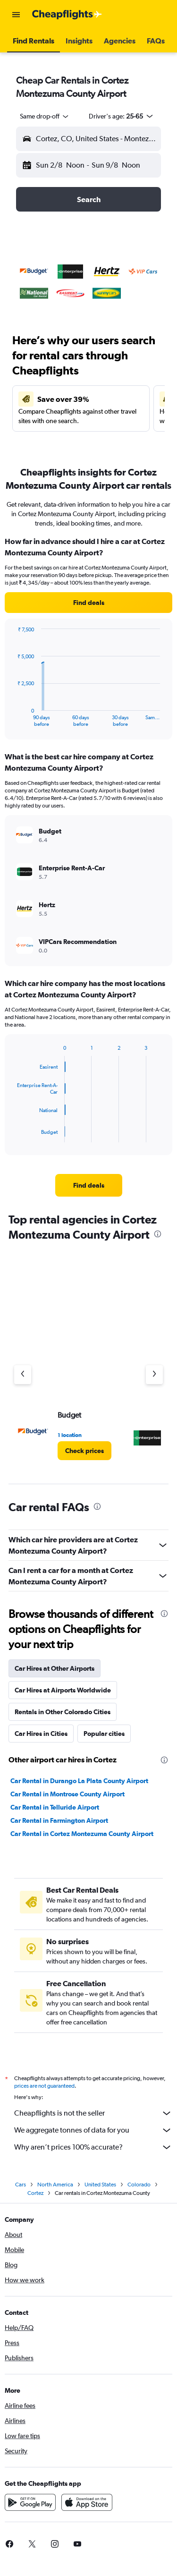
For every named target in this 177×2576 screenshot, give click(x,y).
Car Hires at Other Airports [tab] (54, 1668)
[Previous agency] (22, 1374)
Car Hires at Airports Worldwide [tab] (63, 1690)
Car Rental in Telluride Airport (54, 1807)
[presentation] (157, 1234)
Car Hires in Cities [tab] (41, 1733)
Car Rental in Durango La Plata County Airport (79, 1781)
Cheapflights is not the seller (93, 2113)
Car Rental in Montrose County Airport (67, 1794)
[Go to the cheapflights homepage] (67, 14)
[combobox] (45, 116)
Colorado (139, 2184)
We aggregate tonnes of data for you (93, 2130)
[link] (88, 602)
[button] (16, 14)
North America (55, 2184)
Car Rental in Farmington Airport (59, 1820)
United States (100, 2184)
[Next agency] (154, 1374)
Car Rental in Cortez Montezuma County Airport (81, 1833)
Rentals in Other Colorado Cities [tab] (62, 1712)
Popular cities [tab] (104, 1733)
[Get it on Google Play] (30, 2502)
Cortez (35, 2193)
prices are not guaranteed (44, 2086)
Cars (20, 2184)
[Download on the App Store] (86, 2502)
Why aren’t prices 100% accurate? (93, 2147)
